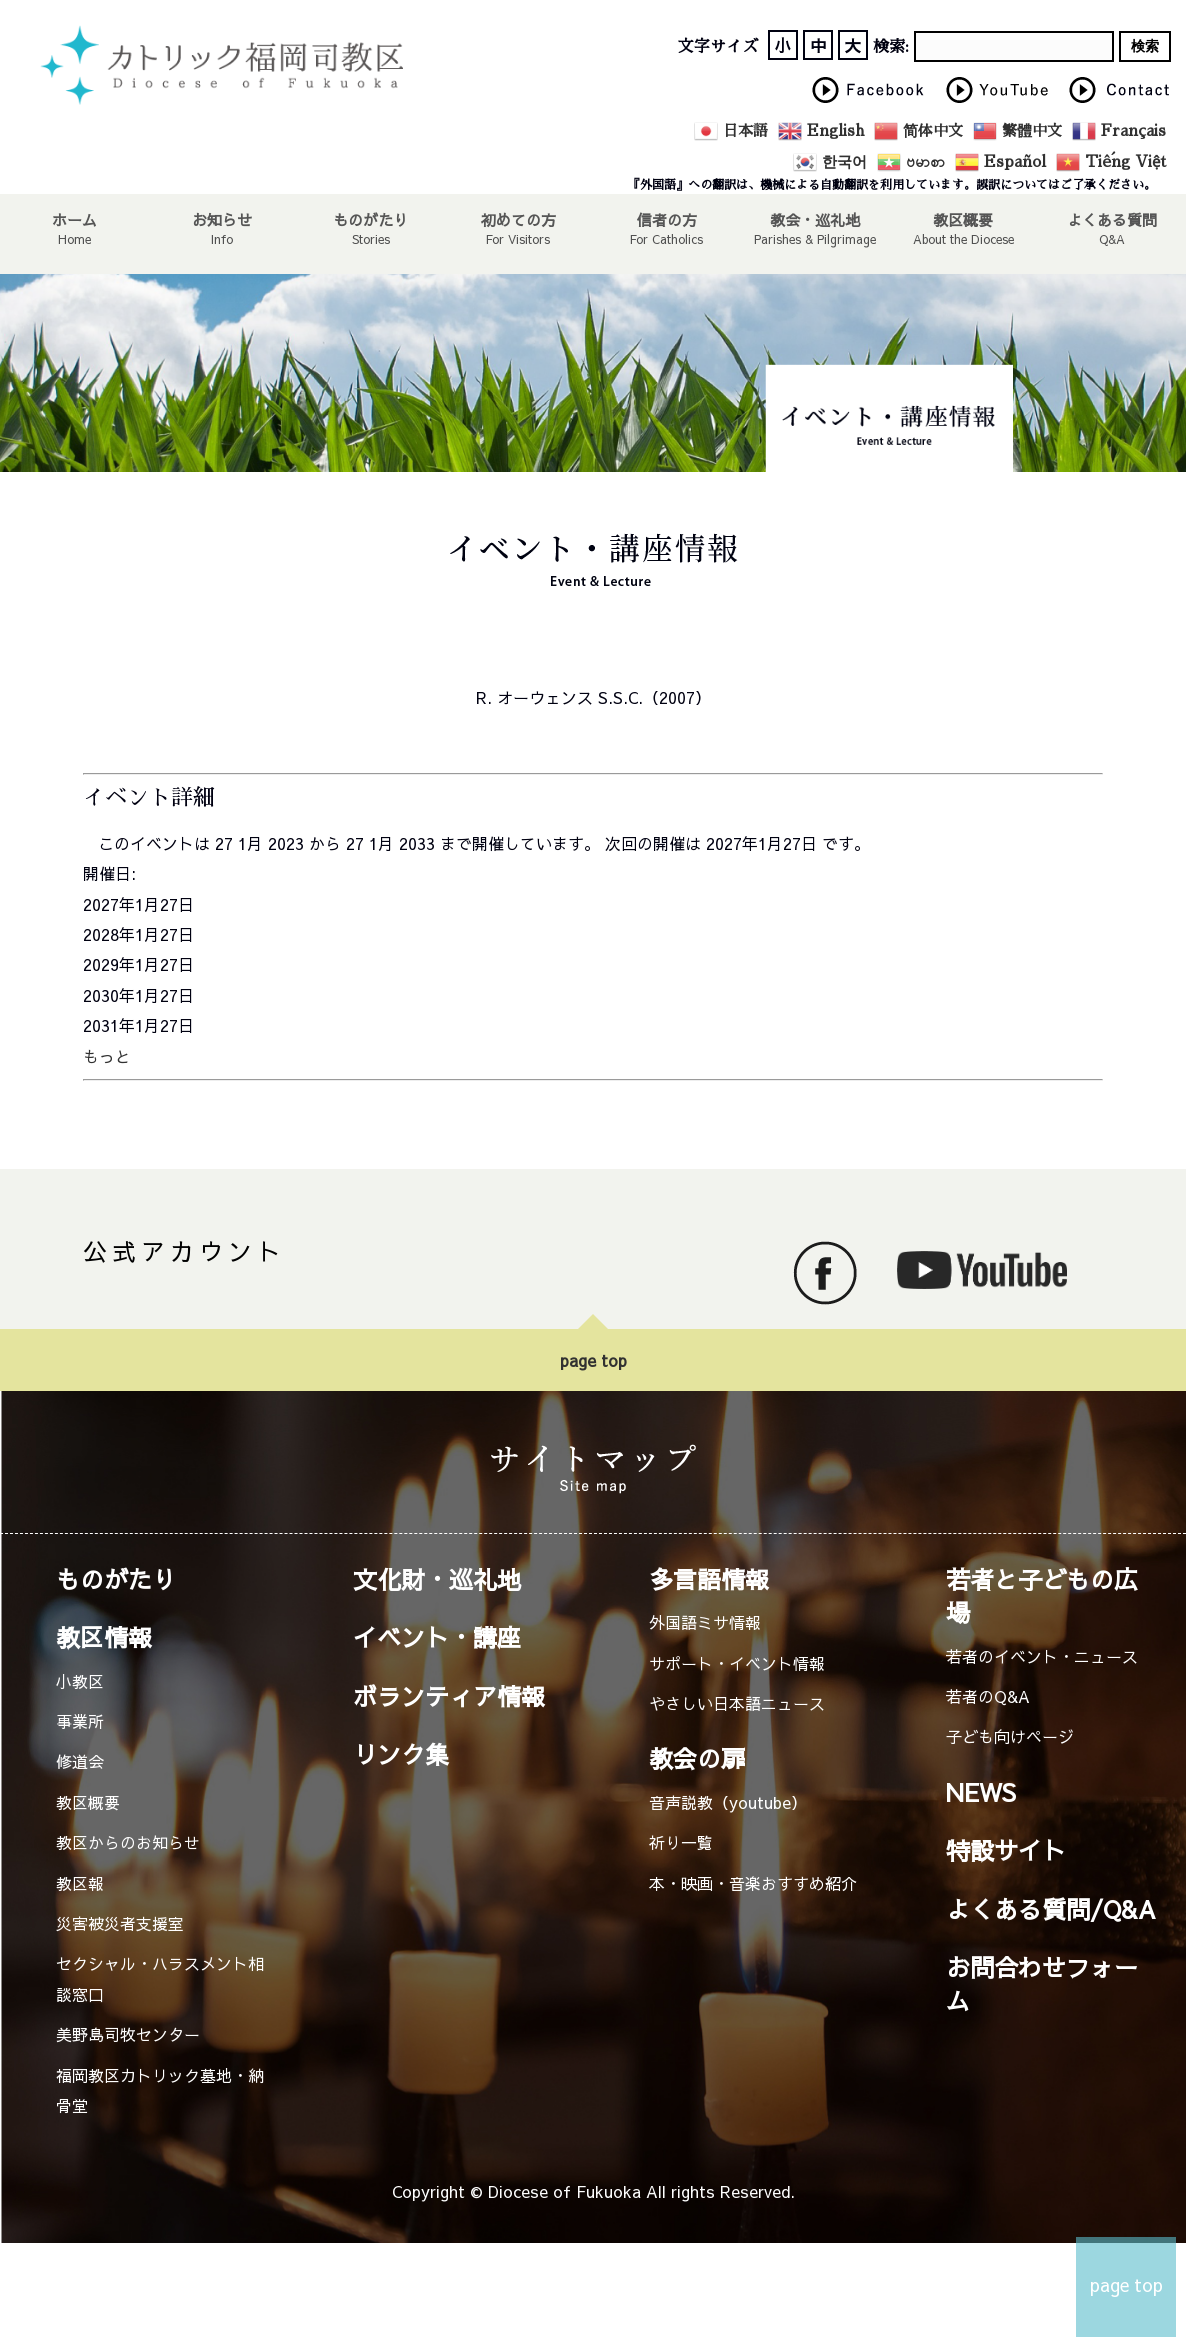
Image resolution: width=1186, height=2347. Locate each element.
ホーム (74, 219)
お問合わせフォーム (1042, 1983)
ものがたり (371, 219)
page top (593, 1360)
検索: (891, 47)
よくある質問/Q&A (1051, 1909)
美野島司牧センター (128, 2034)
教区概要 (88, 1802)
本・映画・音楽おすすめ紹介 (753, 1883)
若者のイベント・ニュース (1042, 1656)
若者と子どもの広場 (1042, 1595)
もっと (107, 1056)
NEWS (981, 1792)
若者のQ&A (988, 1696)
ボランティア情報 (449, 1696)
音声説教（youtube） (728, 1802)
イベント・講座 (437, 1637)
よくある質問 (1112, 219)
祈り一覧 (681, 1842)
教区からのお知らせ (128, 1842)
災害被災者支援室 (120, 1923)
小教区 (80, 1681)
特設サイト (1006, 1850)
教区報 (80, 1883)
